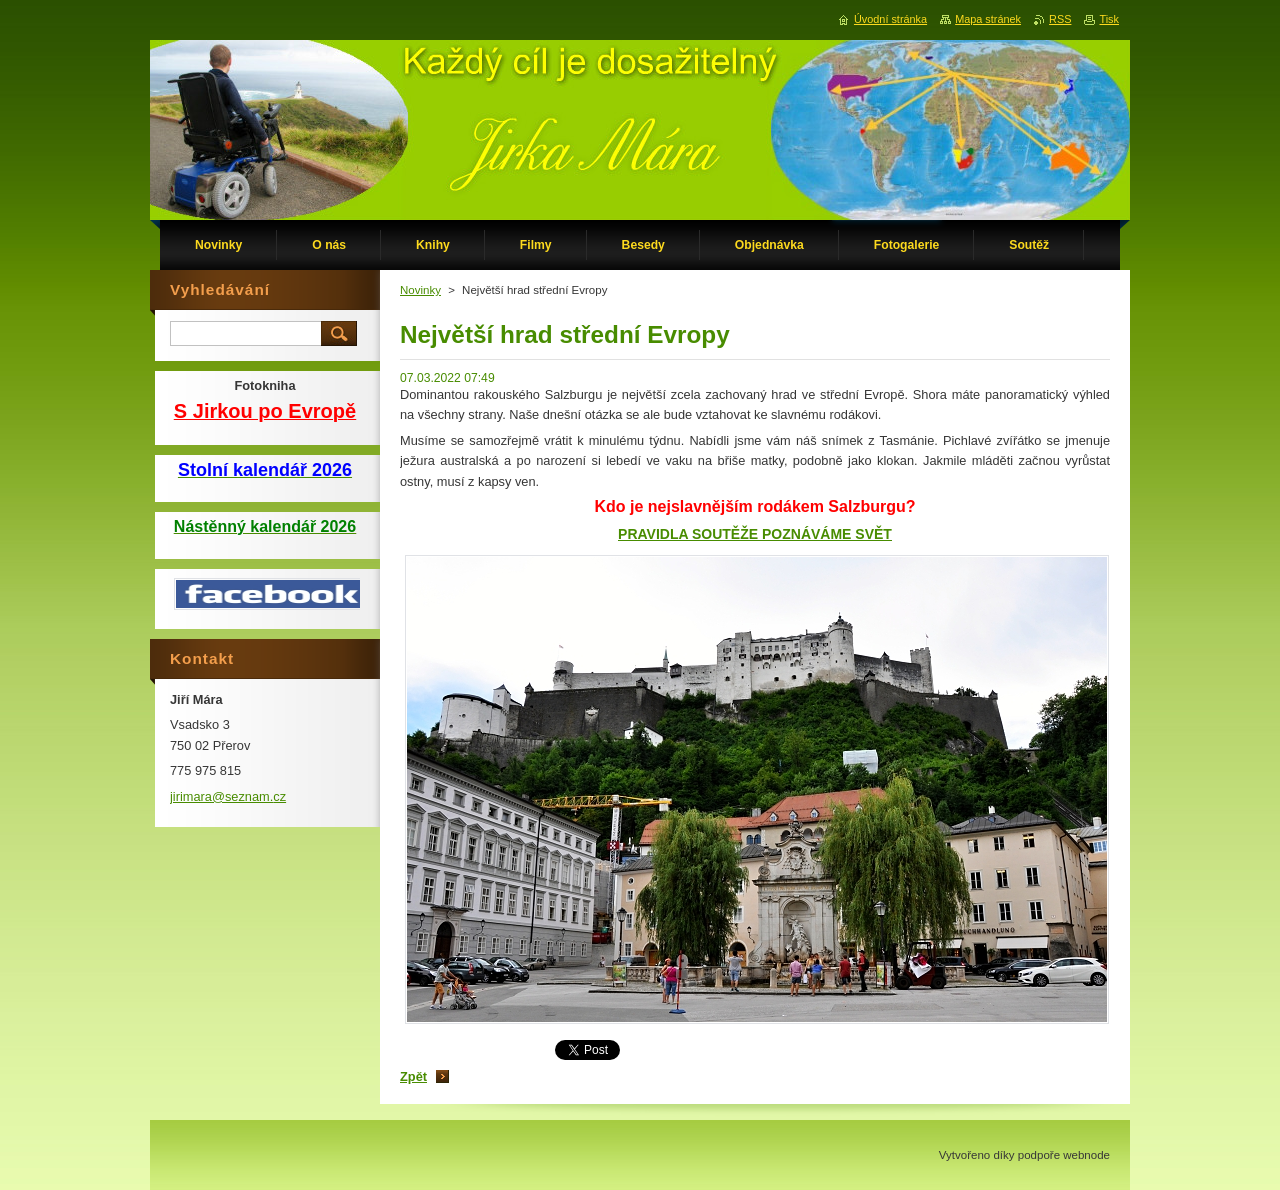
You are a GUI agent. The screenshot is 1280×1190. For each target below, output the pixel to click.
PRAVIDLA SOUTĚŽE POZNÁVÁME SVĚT (755, 534)
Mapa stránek (988, 19)
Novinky (420, 290)
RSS (1060, 19)
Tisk (1109, 19)
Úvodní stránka (890, 19)
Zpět (413, 1076)
